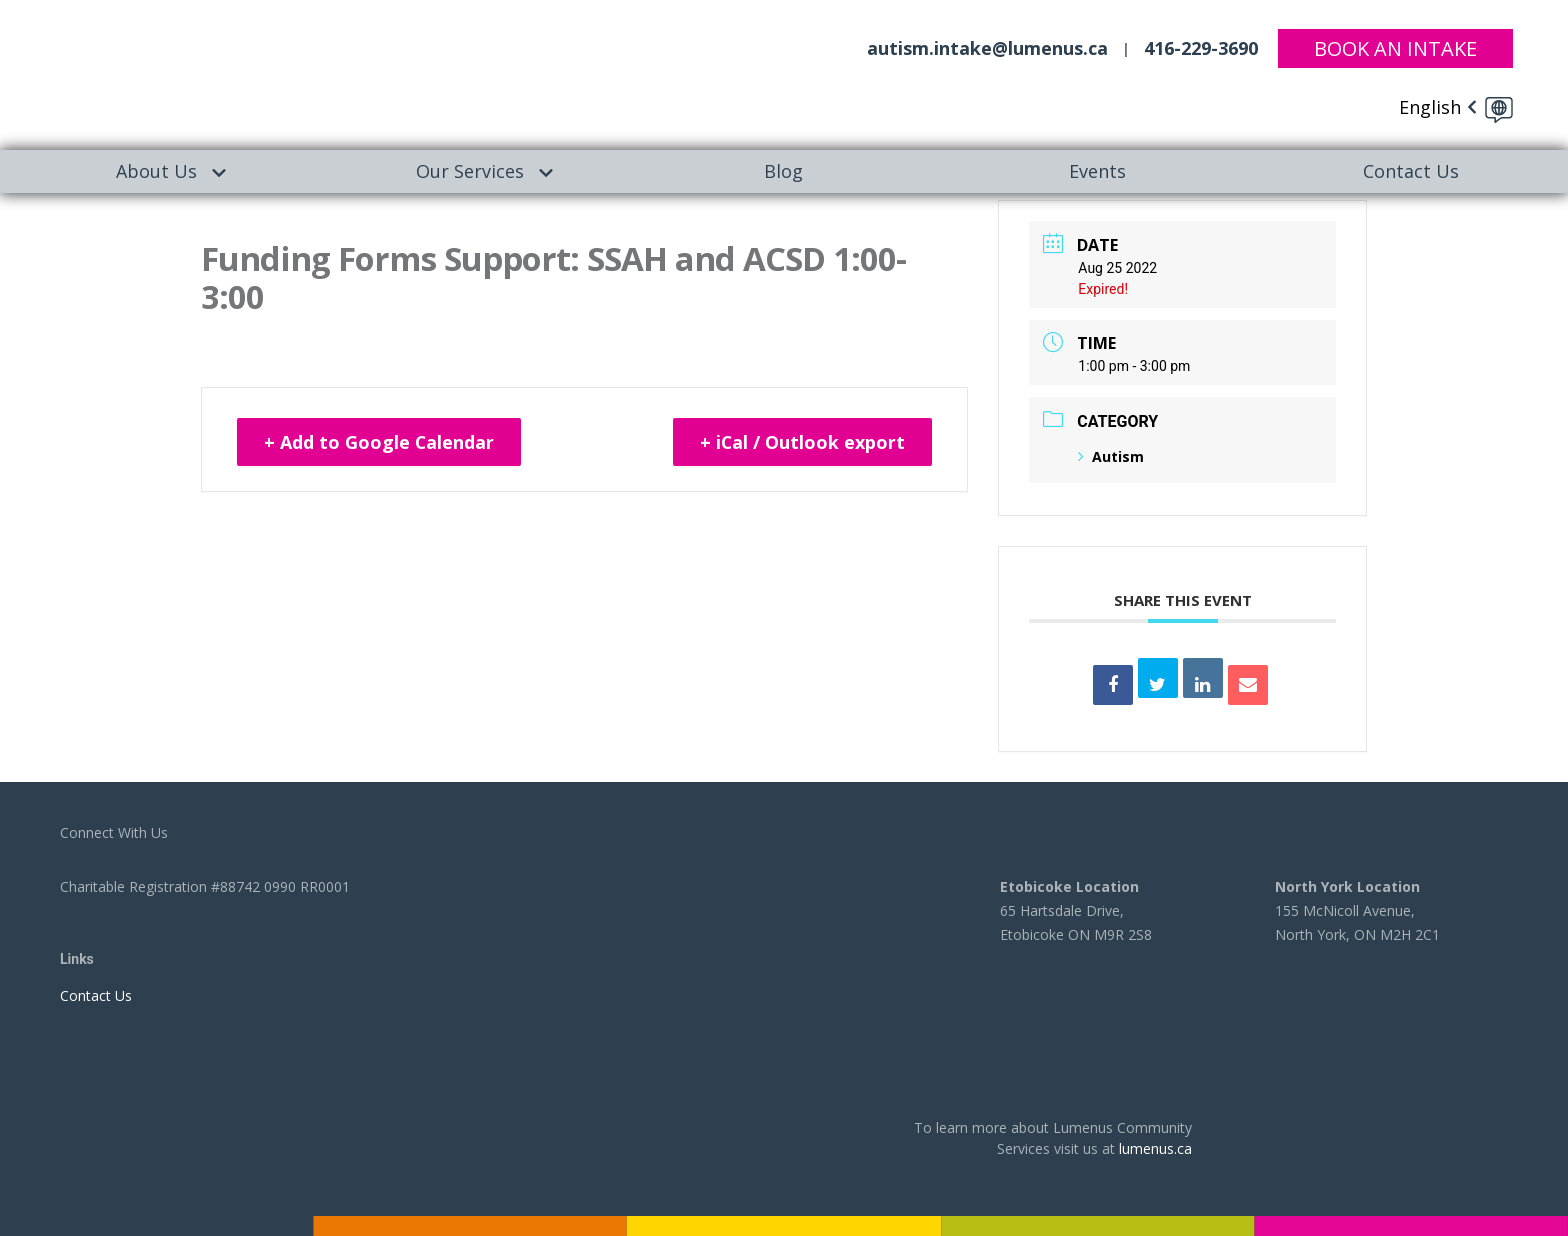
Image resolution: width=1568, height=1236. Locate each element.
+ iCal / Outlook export (801, 443)
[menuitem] (157, 171)
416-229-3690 (1201, 48)
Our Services (470, 171)
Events (1097, 171)
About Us (156, 171)
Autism (1111, 456)
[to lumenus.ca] (205, 71)
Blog (783, 171)
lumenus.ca (1155, 1148)
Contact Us (1411, 171)
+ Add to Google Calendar (380, 443)
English (1430, 107)
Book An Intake (1395, 47)
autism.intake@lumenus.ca (987, 48)
